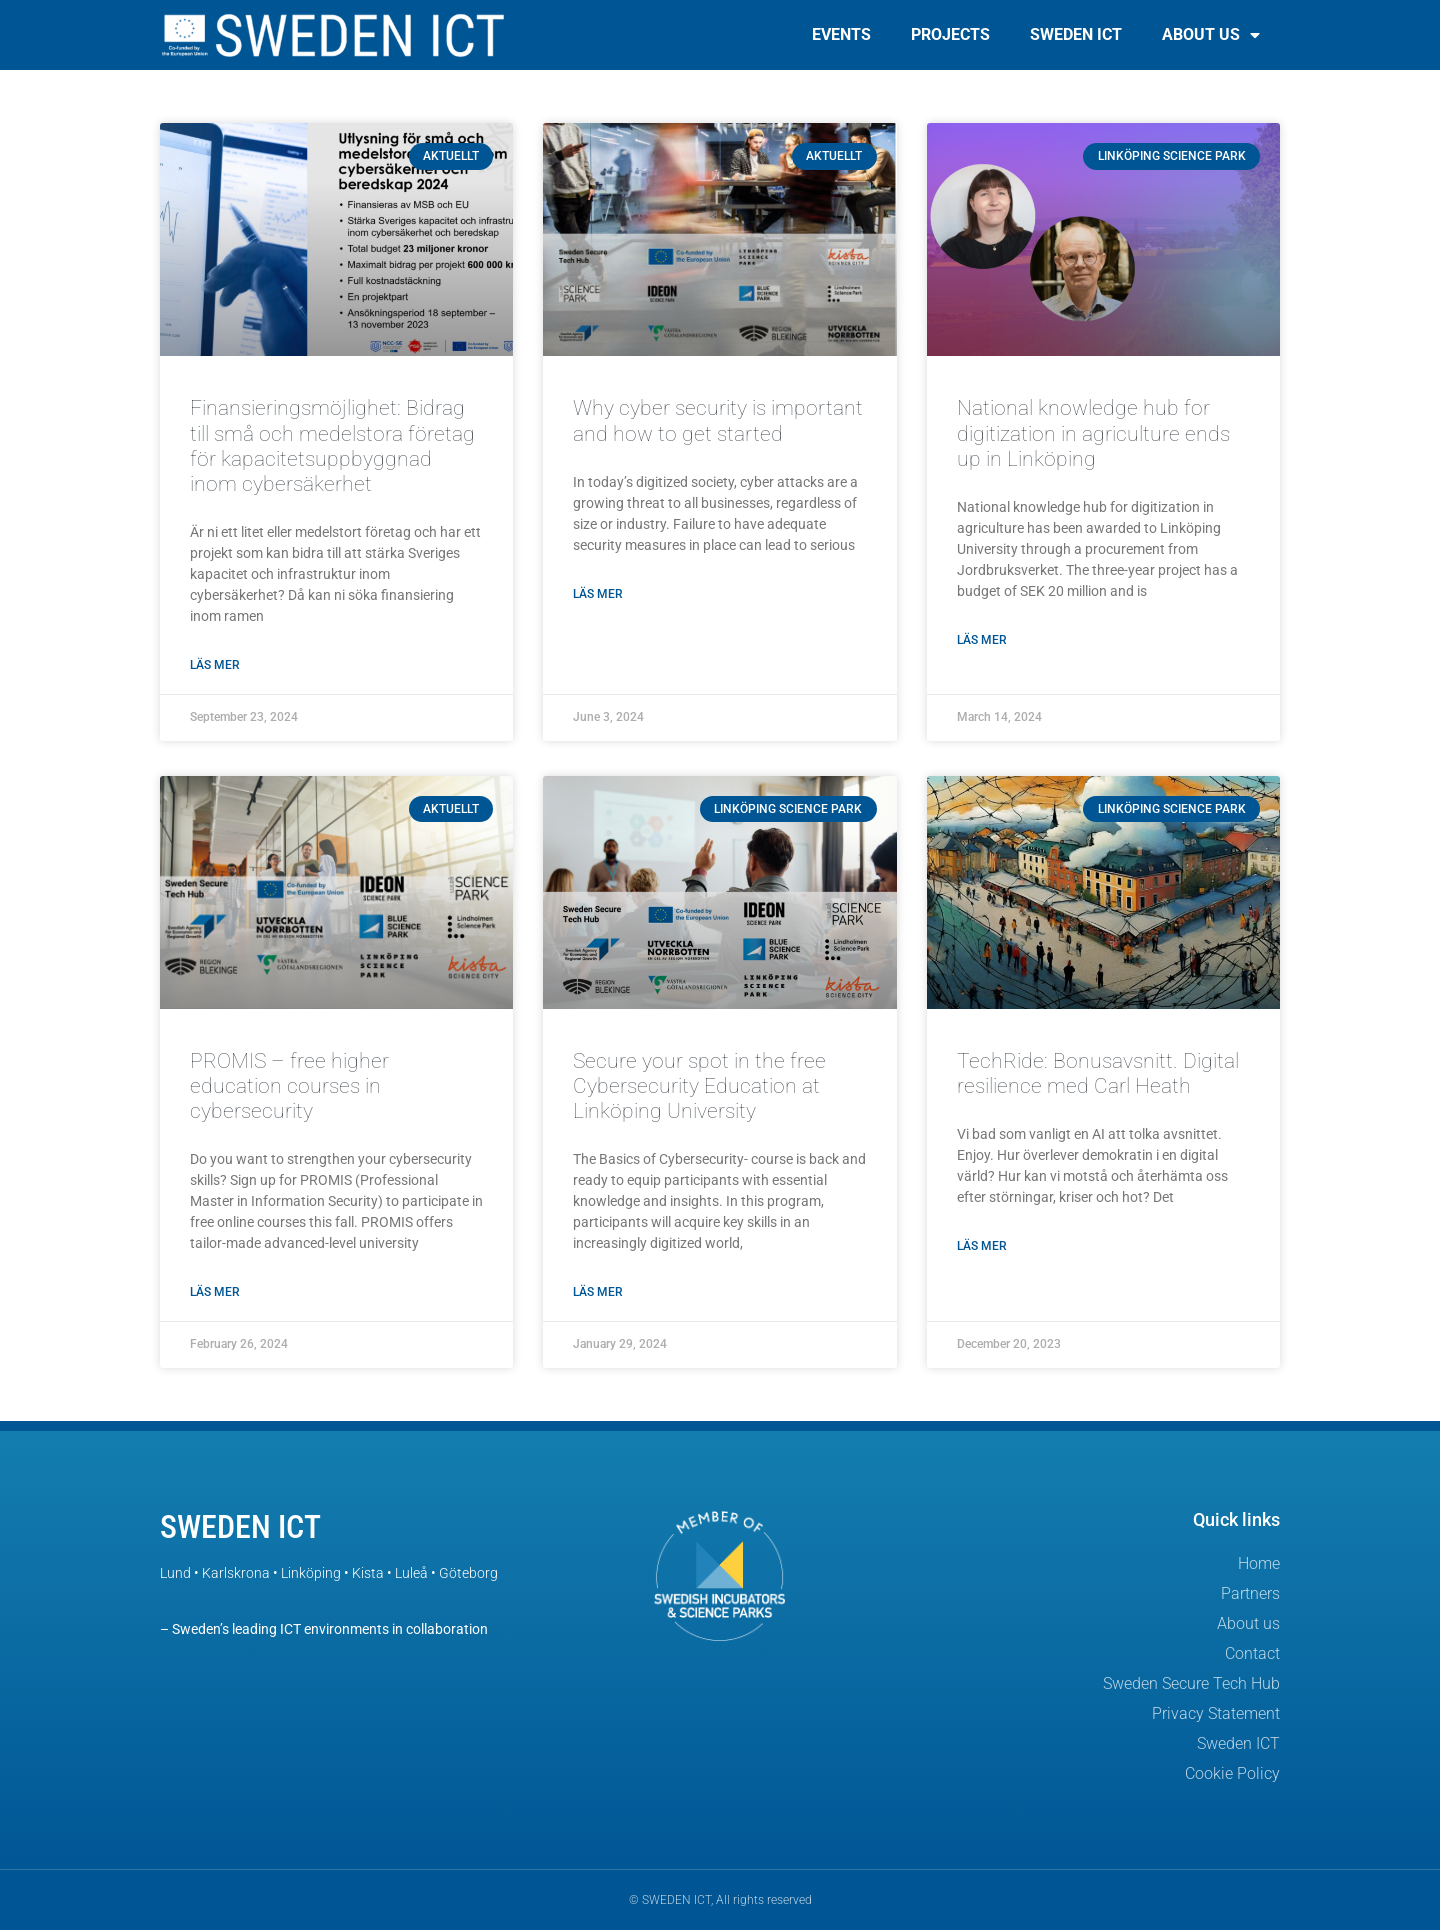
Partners (1250, 1593)
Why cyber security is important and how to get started (718, 420)
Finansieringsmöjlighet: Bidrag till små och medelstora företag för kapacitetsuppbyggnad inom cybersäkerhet (332, 446)
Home (1259, 1563)
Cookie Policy (1232, 1773)
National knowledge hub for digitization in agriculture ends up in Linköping (1093, 433)
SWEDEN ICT (240, 1527)
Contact (1252, 1653)
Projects (950, 34)
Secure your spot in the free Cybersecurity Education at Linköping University (699, 1086)
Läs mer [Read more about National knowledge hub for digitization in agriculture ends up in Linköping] (982, 640)
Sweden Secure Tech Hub (1191, 1683)
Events (841, 34)
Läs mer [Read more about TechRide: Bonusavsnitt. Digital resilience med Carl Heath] (982, 1246)
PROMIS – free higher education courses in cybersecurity (289, 1086)
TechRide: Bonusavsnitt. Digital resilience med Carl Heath (1098, 1073)
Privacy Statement (1216, 1713)
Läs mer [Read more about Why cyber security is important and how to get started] (598, 594)
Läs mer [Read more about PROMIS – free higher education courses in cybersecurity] (215, 1292)
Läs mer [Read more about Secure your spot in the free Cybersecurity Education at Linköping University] (598, 1292)
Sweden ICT (1076, 34)
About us (1211, 35)
